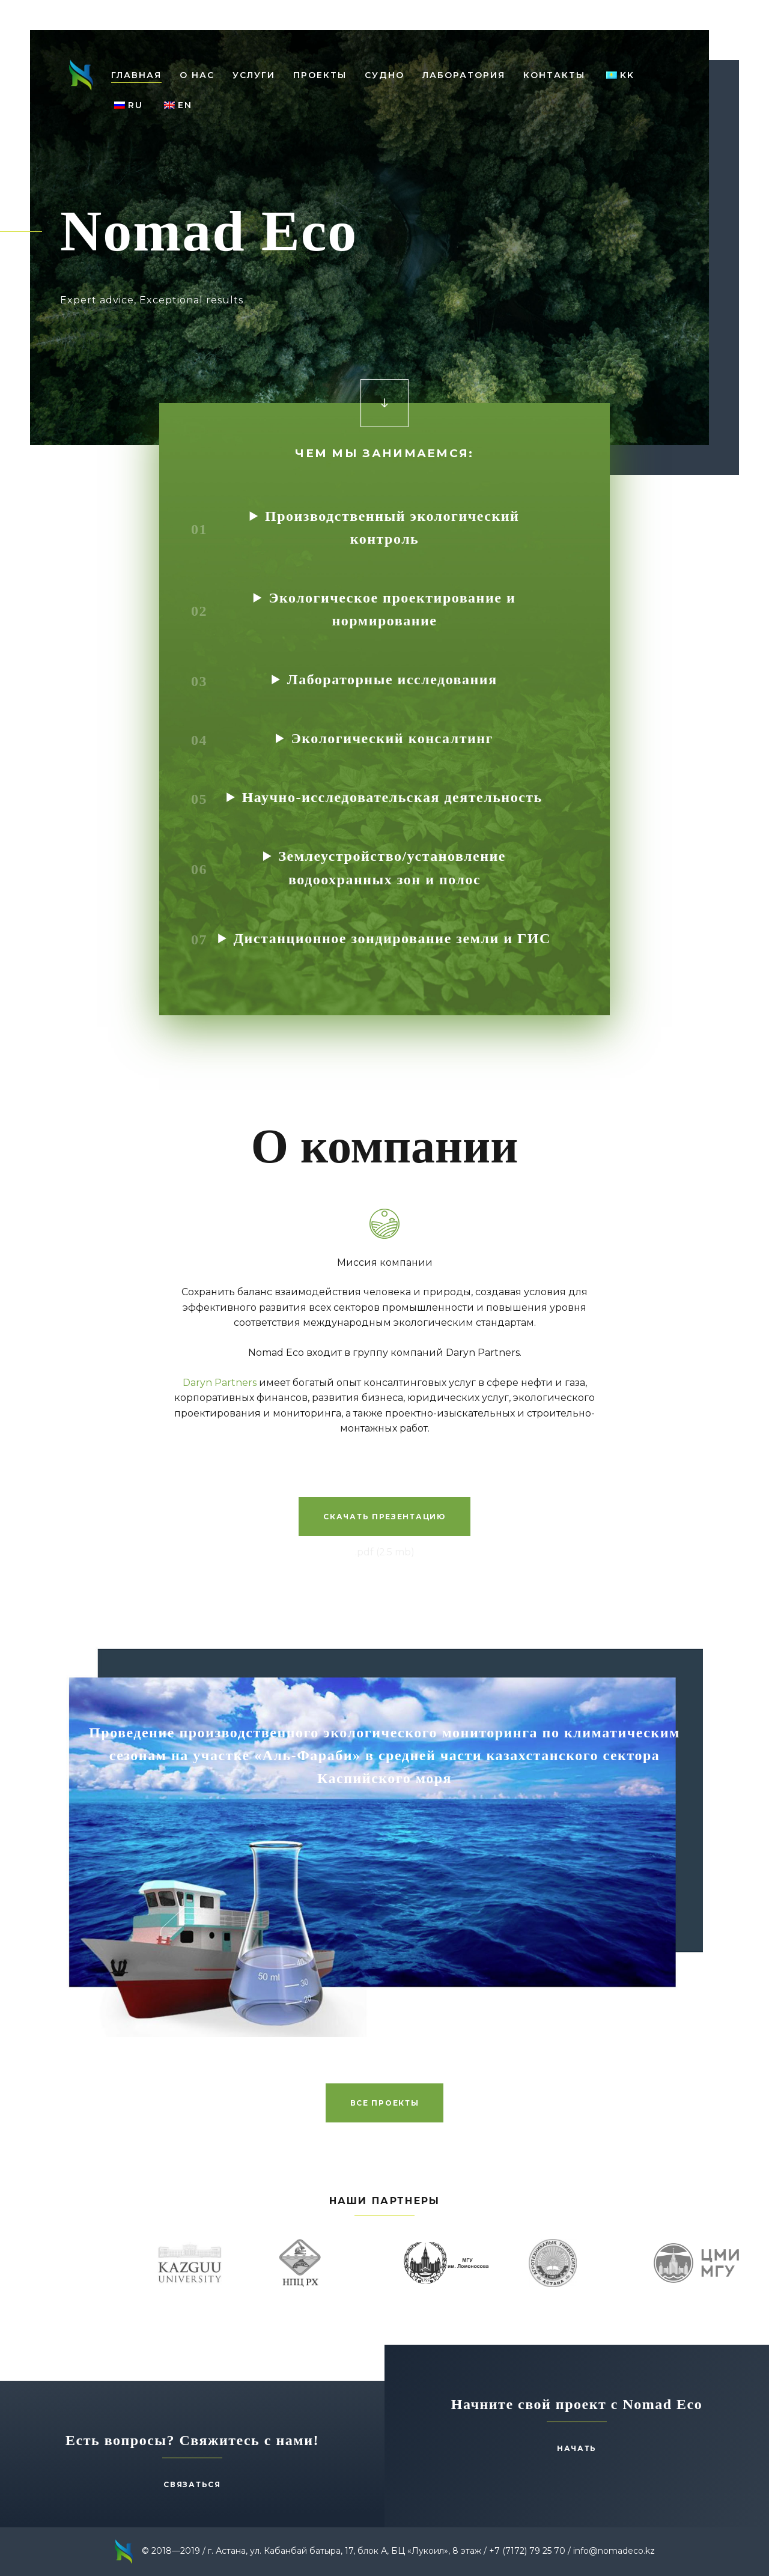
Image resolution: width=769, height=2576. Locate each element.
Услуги (254, 75)
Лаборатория (463, 75)
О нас (197, 75)
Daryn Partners (220, 1382)
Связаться (191, 2484)
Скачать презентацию (384, 1516)
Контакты (554, 75)
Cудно (384, 75)
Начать (577, 2448)
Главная (136, 75)
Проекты (320, 75)
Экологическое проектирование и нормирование (392, 609)
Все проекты (384, 2102)
